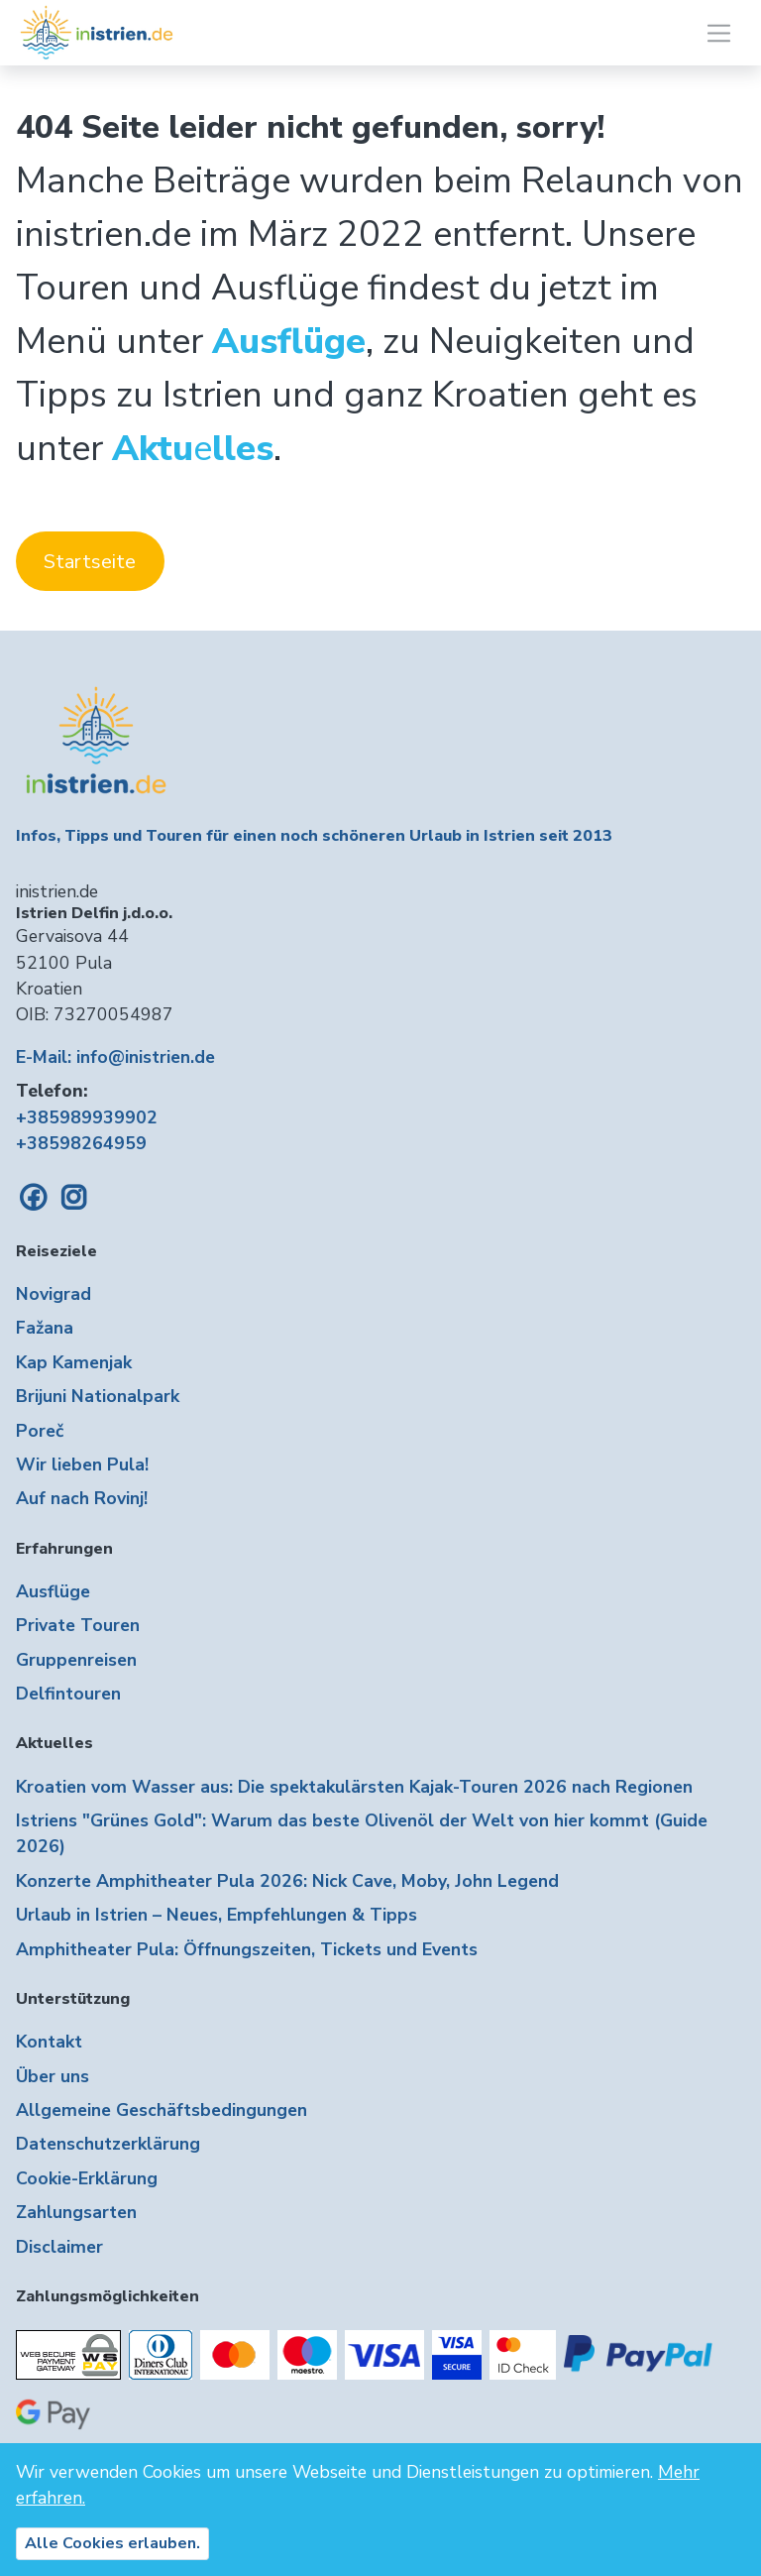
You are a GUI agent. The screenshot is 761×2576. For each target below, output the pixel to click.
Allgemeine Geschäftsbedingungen (161, 2110)
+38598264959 (81, 1143)
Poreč (39, 1431)
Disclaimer (59, 2247)
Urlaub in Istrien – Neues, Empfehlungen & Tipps (216, 1915)
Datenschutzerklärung (108, 2144)
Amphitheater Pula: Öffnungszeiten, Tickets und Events (247, 1949)
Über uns (52, 2076)
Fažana (44, 1328)
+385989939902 (87, 1117)
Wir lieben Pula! (82, 1464)
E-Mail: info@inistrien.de (115, 1057)
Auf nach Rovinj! (82, 1498)
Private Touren (78, 1625)
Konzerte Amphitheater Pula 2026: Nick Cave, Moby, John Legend (287, 1881)
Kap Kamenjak (74, 1362)
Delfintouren (68, 1693)
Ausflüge (53, 1591)
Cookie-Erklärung (87, 2178)
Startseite (90, 561)
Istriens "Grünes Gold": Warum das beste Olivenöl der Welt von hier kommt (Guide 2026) (361, 1833)
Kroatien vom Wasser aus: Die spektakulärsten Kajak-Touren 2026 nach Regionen (354, 1787)
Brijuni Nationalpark (97, 1396)
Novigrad (53, 1294)
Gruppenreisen (76, 1660)
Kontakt (49, 2041)
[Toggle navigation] (719, 33)
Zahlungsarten (76, 2212)
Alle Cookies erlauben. (112, 2543)
